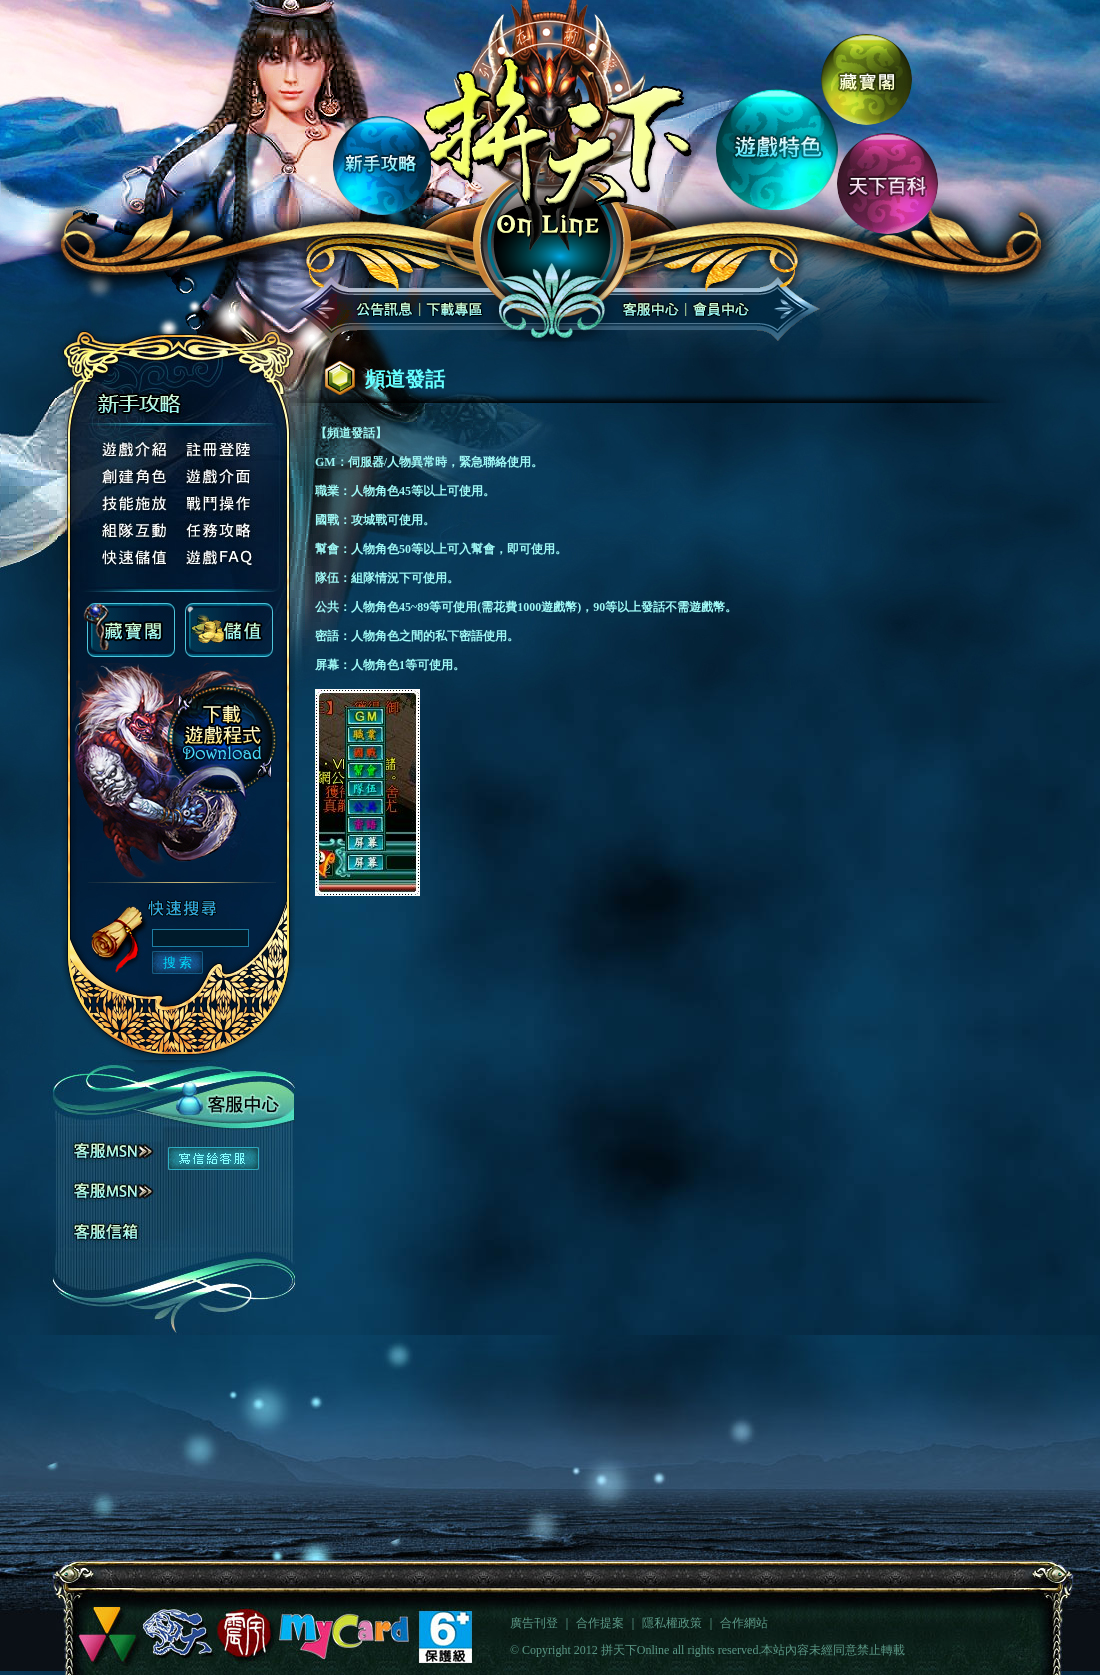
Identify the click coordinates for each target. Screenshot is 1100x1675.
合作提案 (600, 1623)
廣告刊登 (534, 1623)
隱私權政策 (672, 1623)
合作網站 (744, 1623)
